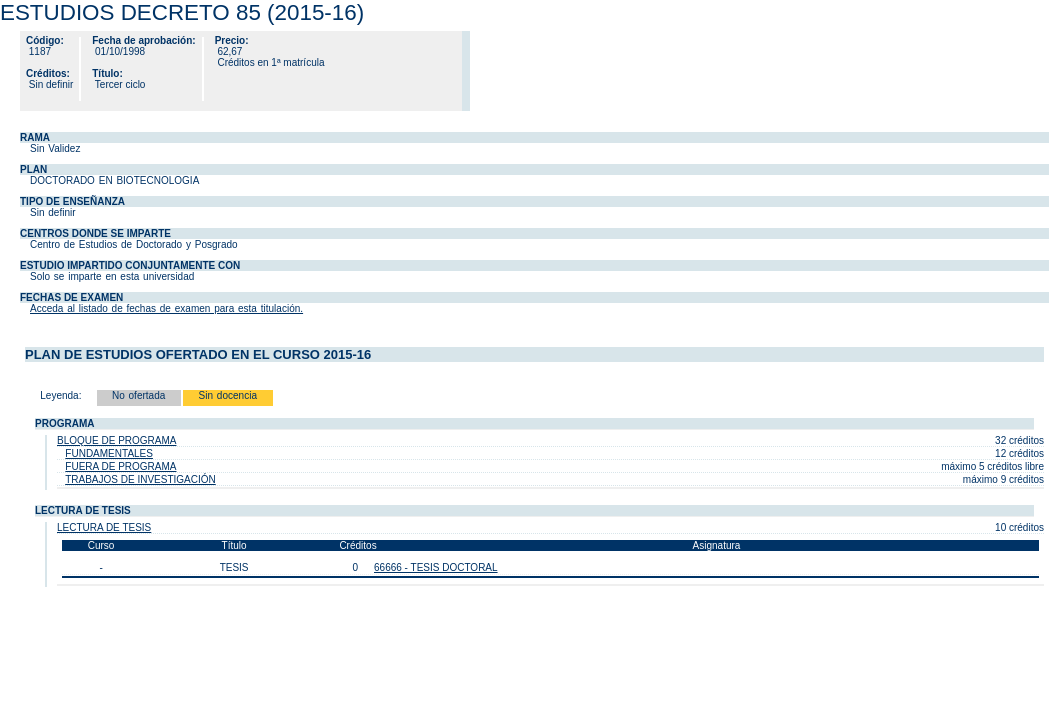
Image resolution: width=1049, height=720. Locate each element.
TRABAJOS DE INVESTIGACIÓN (140, 479)
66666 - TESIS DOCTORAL (436, 567)
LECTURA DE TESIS (104, 527)
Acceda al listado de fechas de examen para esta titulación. (166, 308)
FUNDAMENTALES (109, 453)
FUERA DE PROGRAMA (120, 466)
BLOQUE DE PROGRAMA (116, 440)
